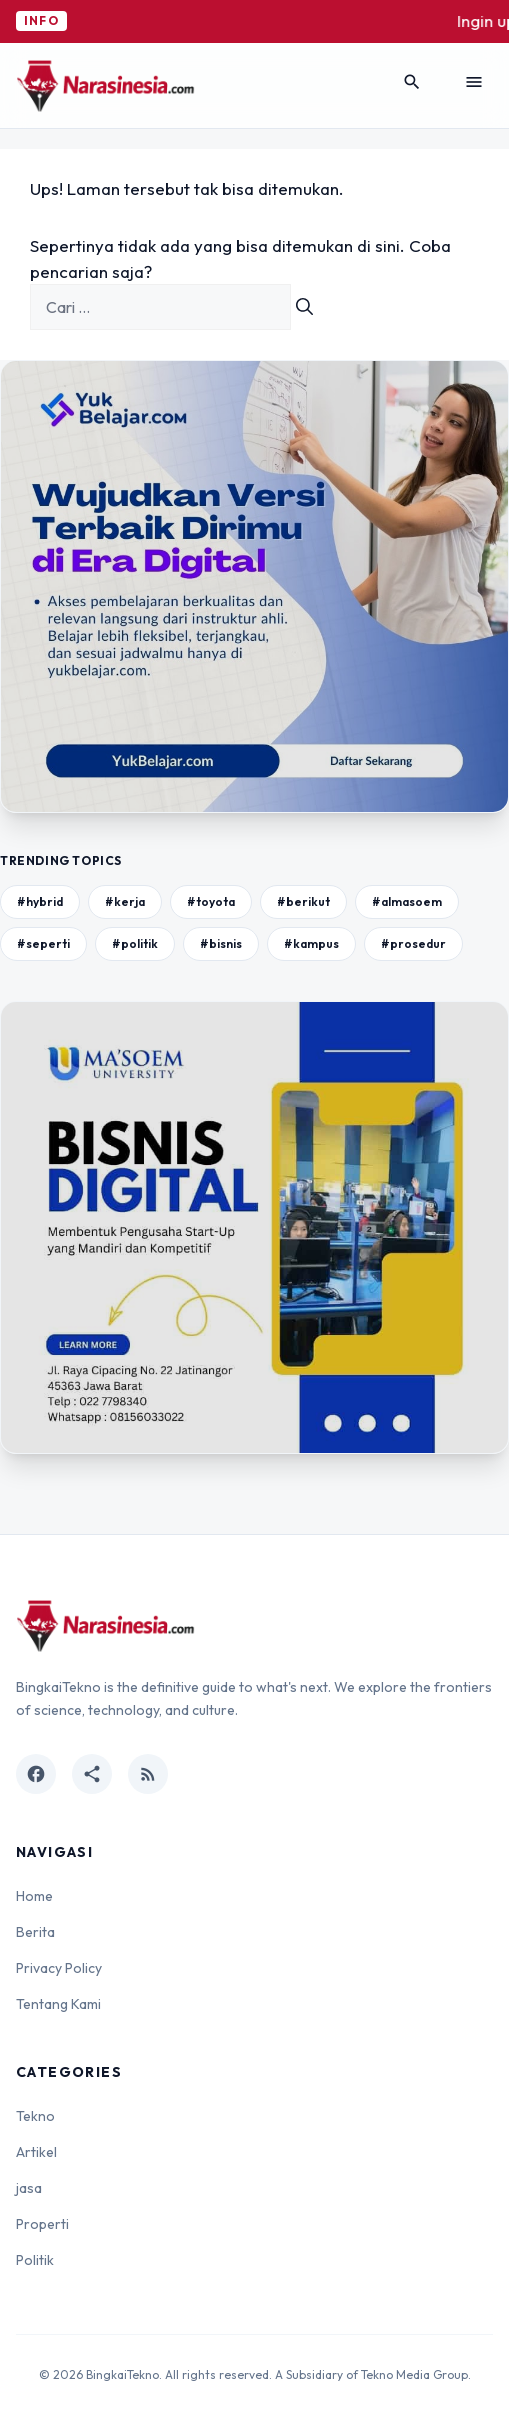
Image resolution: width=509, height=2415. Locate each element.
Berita (35, 1932)
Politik (35, 2260)
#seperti (43, 943)
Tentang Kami (58, 2004)
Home (34, 1896)
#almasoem (407, 901)
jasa (29, 2188)
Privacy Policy (59, 1968)
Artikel (36, 2152)
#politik (135, 943)
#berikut (303, 901)
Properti (42, 2224)
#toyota (211, 901)
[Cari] (304, 307)
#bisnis (221, 943)
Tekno (35, 2116)
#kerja (125, 901)
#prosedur (413, 943)
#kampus (311, 943)
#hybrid (40, 901)
